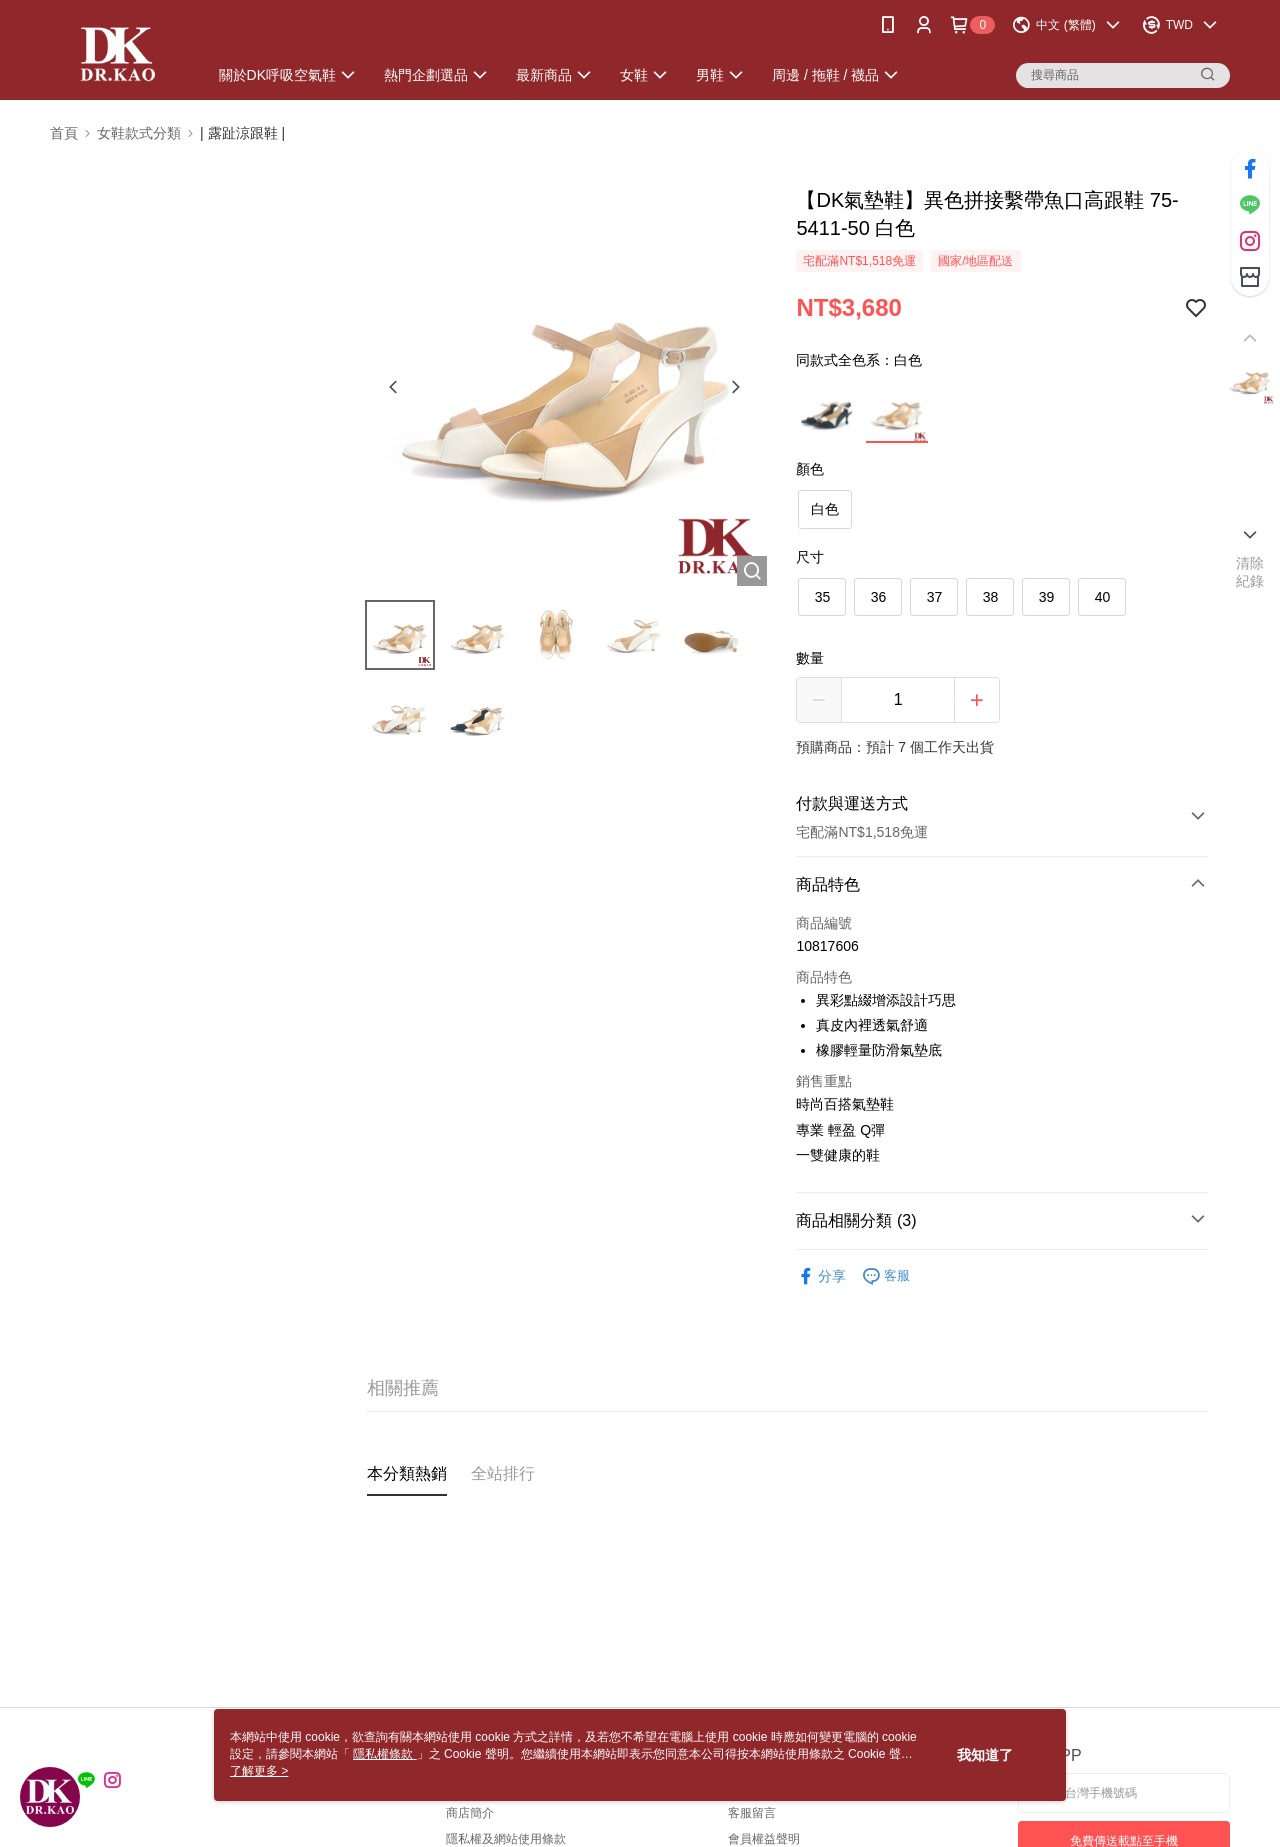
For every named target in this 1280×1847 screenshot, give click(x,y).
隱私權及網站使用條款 (506, 1839)
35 (823, 597)
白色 (825, 509)
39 (1047, 597)
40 (1103, 597)
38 (991, 597)
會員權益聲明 (764, 1839)
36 (879, 597)
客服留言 (752, 1813)
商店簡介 (470, 1813)
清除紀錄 (1250, 572)
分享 (821, 1276)
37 (935, 597)
